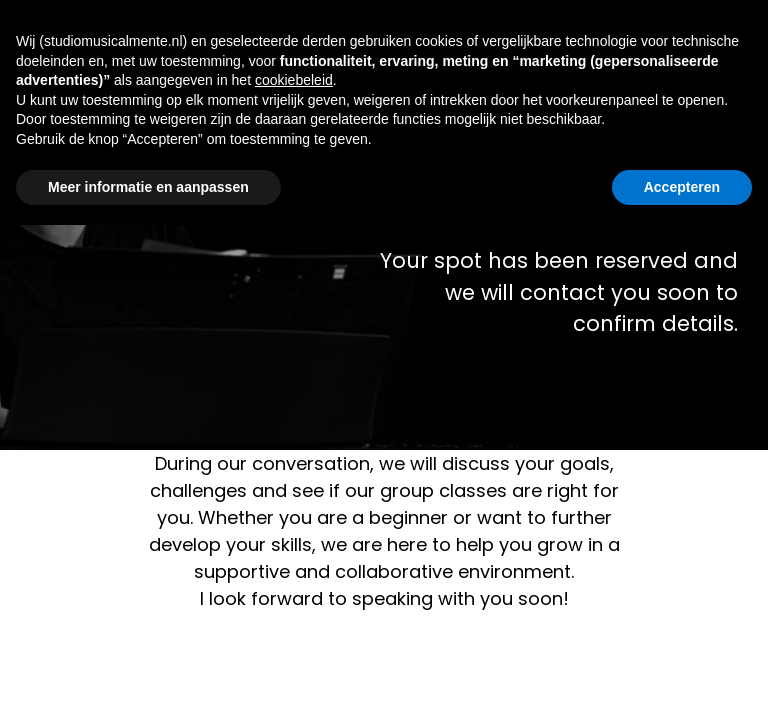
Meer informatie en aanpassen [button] (148, 187)
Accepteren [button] (682, 187)
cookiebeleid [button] (294, 80)
